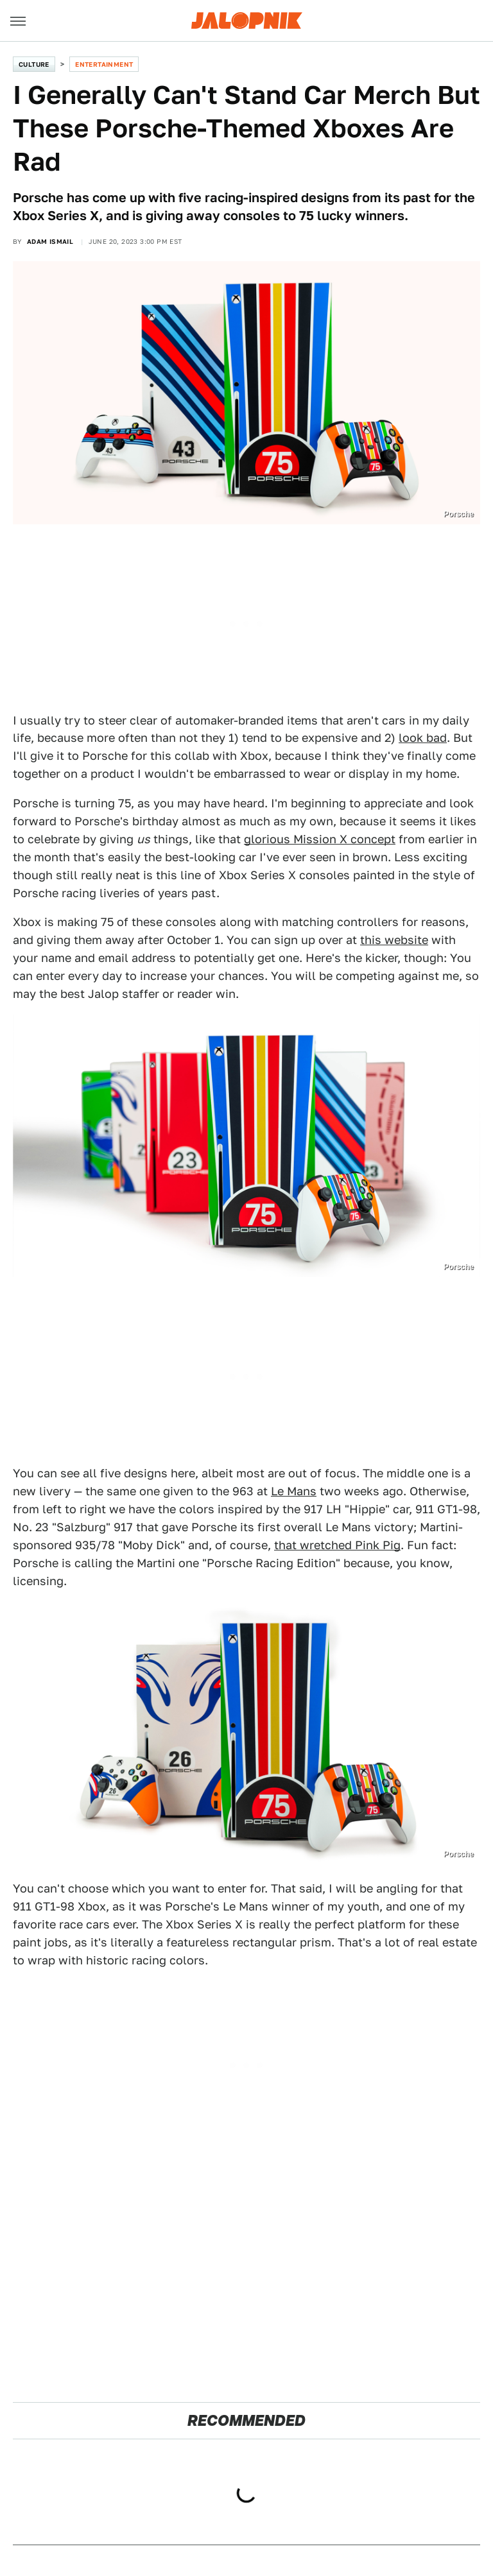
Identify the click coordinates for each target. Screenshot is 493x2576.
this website (394, 940)
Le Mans (293, 1491)
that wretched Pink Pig (337, 1545)
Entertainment (104, 64)
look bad (423, 737)
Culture (34, 64)
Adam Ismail (50, 241)
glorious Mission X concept (319, 839)
